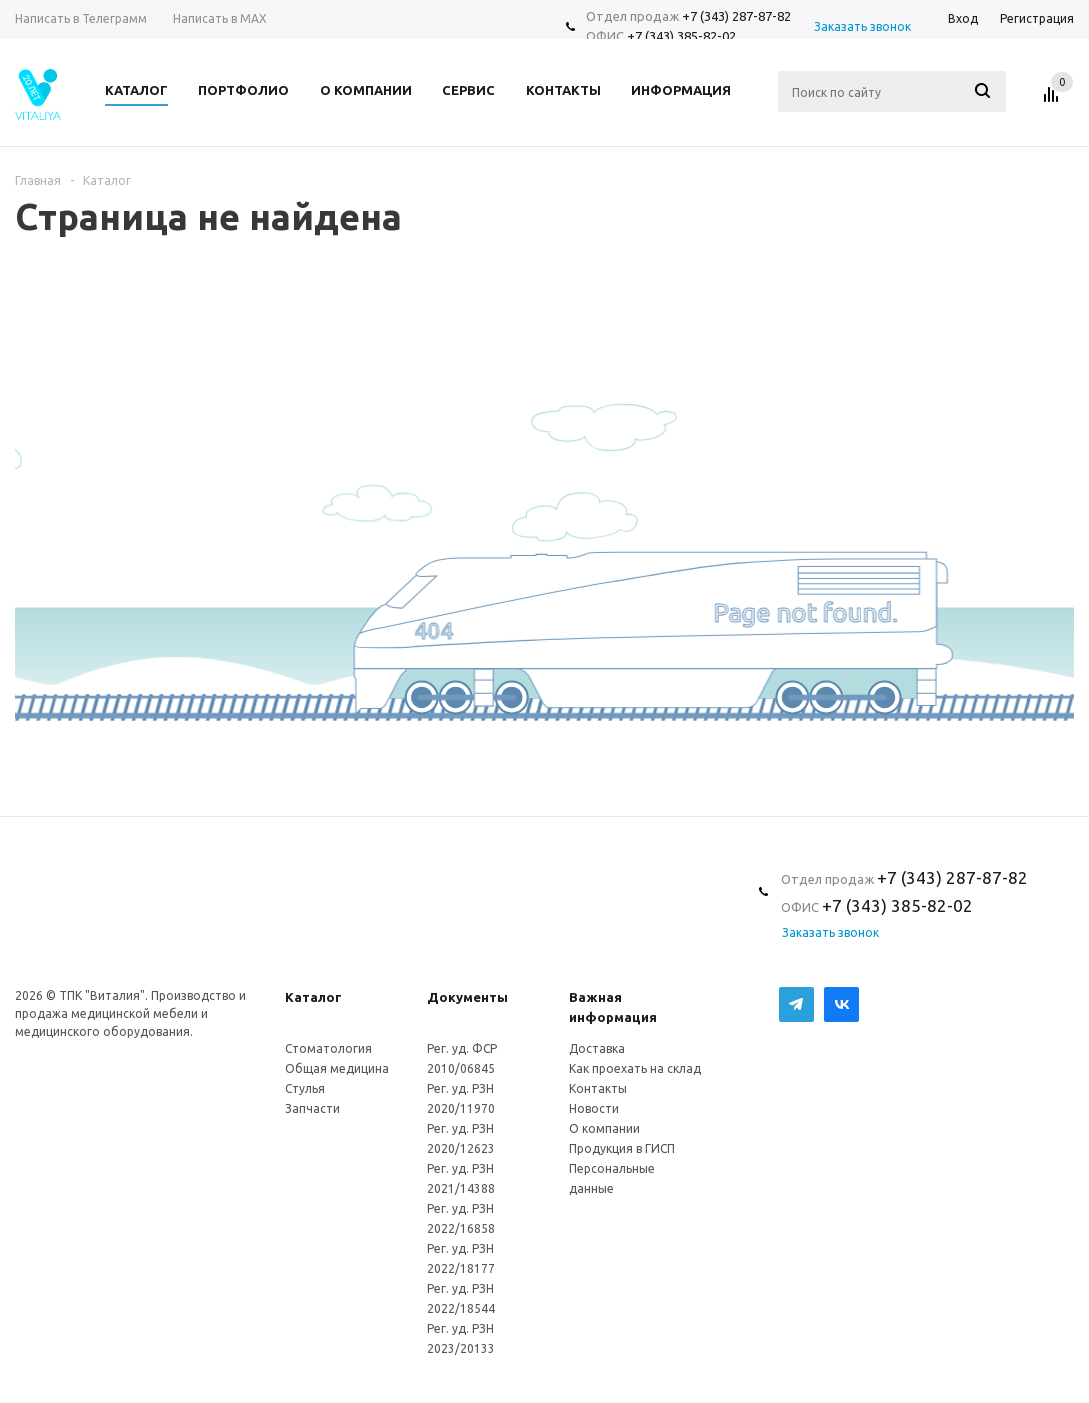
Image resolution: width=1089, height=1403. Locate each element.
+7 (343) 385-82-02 (681, 36)
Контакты (598, 1088)
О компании (604, 1128)
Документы (467, 997)
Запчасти (312, 1108)
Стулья (305, 1088)
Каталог (313, 997)
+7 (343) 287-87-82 (736, 16)
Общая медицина (337, 1068)
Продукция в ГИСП (622, 1148)
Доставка (597, 1048)
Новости (594, 1108)
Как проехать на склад (635, 1068)
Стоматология (328, 1048)
